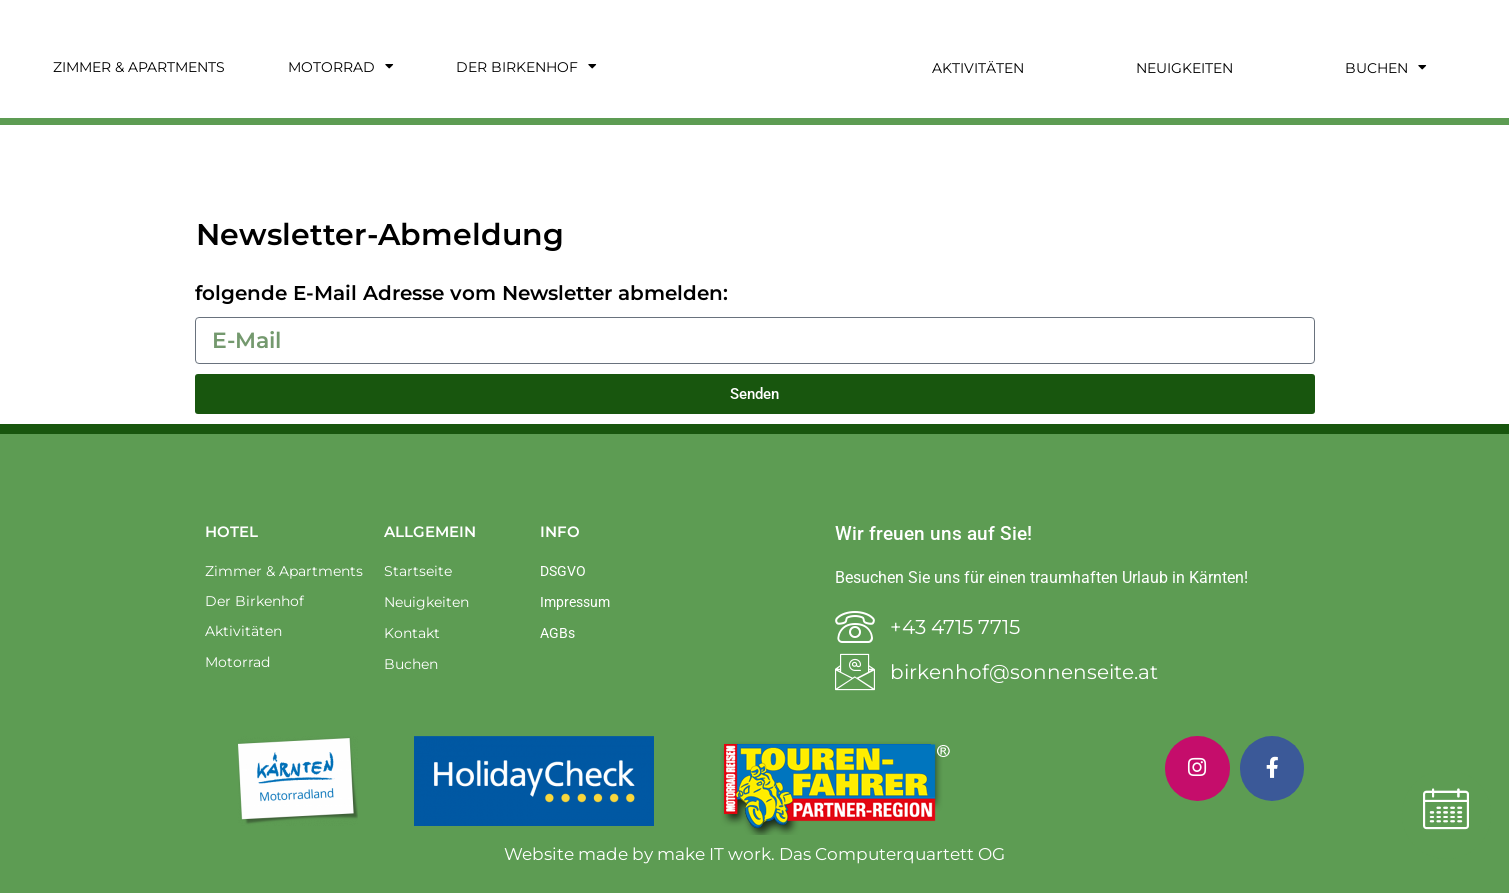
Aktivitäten (978, 68)
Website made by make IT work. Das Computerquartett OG (754, 854)
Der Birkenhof (526, 67)
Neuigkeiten (1184, 68)
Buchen (1385, 68)
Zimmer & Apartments (139, 67)
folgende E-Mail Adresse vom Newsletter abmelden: (461, 293)
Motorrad (340, 67)
